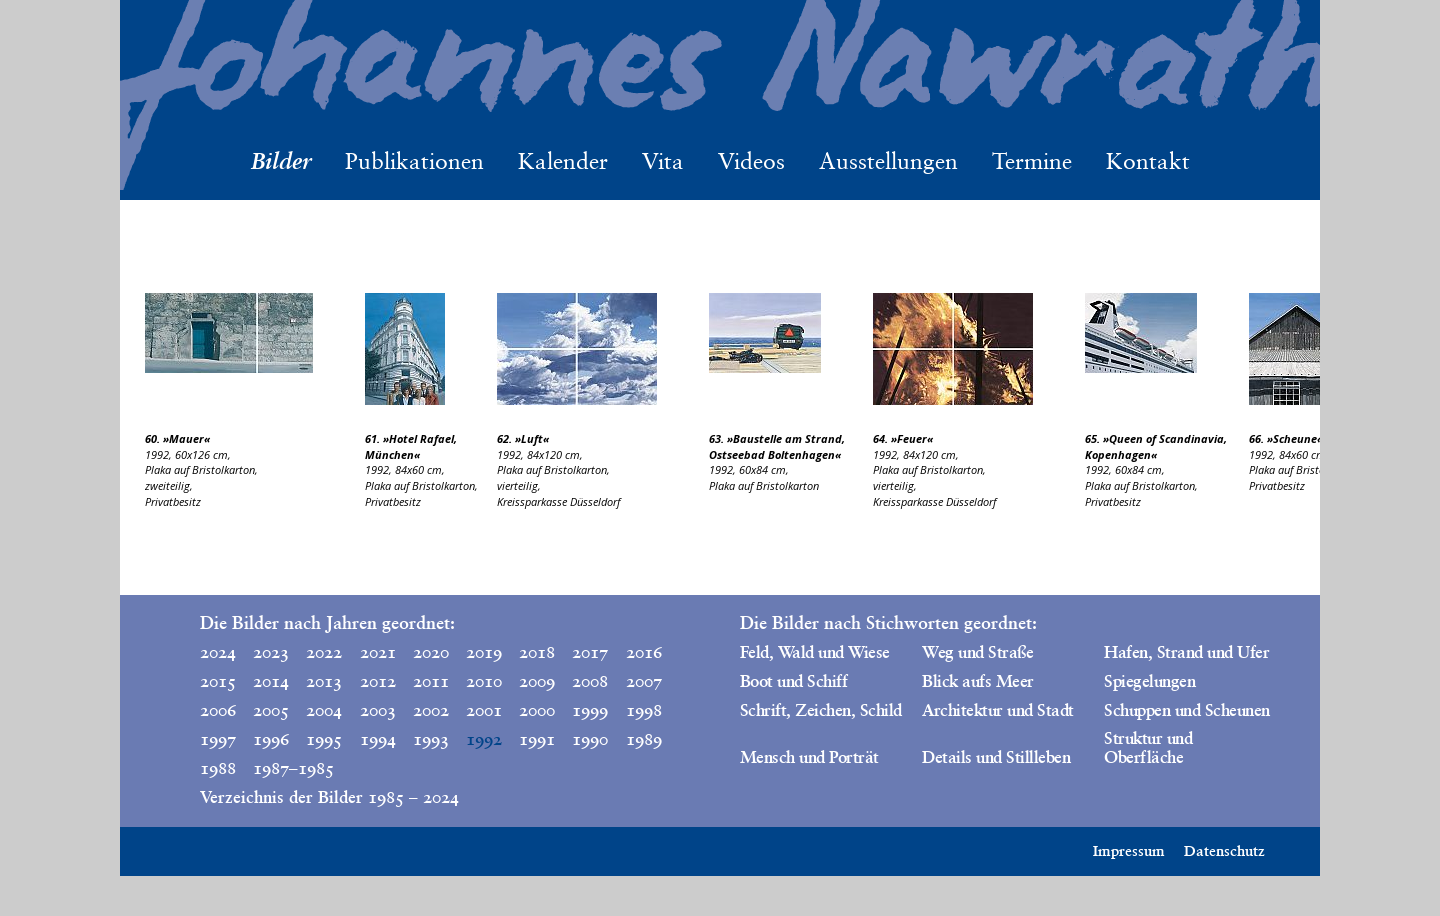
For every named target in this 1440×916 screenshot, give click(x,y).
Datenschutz (1224, 850)
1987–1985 (275, 768)
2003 (378, 710)
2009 (537, 681)
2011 (431, 681)
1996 (271, 739)
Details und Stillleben (996, 757)
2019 (484, 652)
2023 (271, 652)
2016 (644, 652)
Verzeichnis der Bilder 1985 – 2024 (329, 797)
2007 (644, 681)
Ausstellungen (888, 161)
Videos (751, 161)
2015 (218, 681)
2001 (484, 710)
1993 (431, 739)
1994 (378, 739)
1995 (324, 739)
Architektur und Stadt (997, 710)
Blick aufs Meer (977, 681)
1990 (590, 739)
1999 (590, 710)
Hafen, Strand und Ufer (1186, 652)
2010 (484, 681)
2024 (218, 652)
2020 (431, 652)
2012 (378, 681)
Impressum (1129, 850)
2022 (324, 652)
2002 (431, 710)
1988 (218, 768)
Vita (663, 161)
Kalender (563, 161)
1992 (484, 739)
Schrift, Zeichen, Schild (821, 710)
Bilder (281, 160)
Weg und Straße (977, 652)
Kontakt (1148, 161)
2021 (378, 652)
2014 (271, 681)
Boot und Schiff (793, 681)
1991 (537, 739)
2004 (324, 710)
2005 (271, 710)
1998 (644, 710)
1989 (644, 739)
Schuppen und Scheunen (1186, 710)
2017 (590, 652)
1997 (218, 739)
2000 (537, 710)
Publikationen (414, 161)
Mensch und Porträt (809, 757)
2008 (590, 681)
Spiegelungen (1149, 681)
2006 (218, 710)
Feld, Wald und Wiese (815, 652)
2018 (537, 652)
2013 (324, 681)
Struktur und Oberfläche (1148, 747)
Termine (1032, 161)
